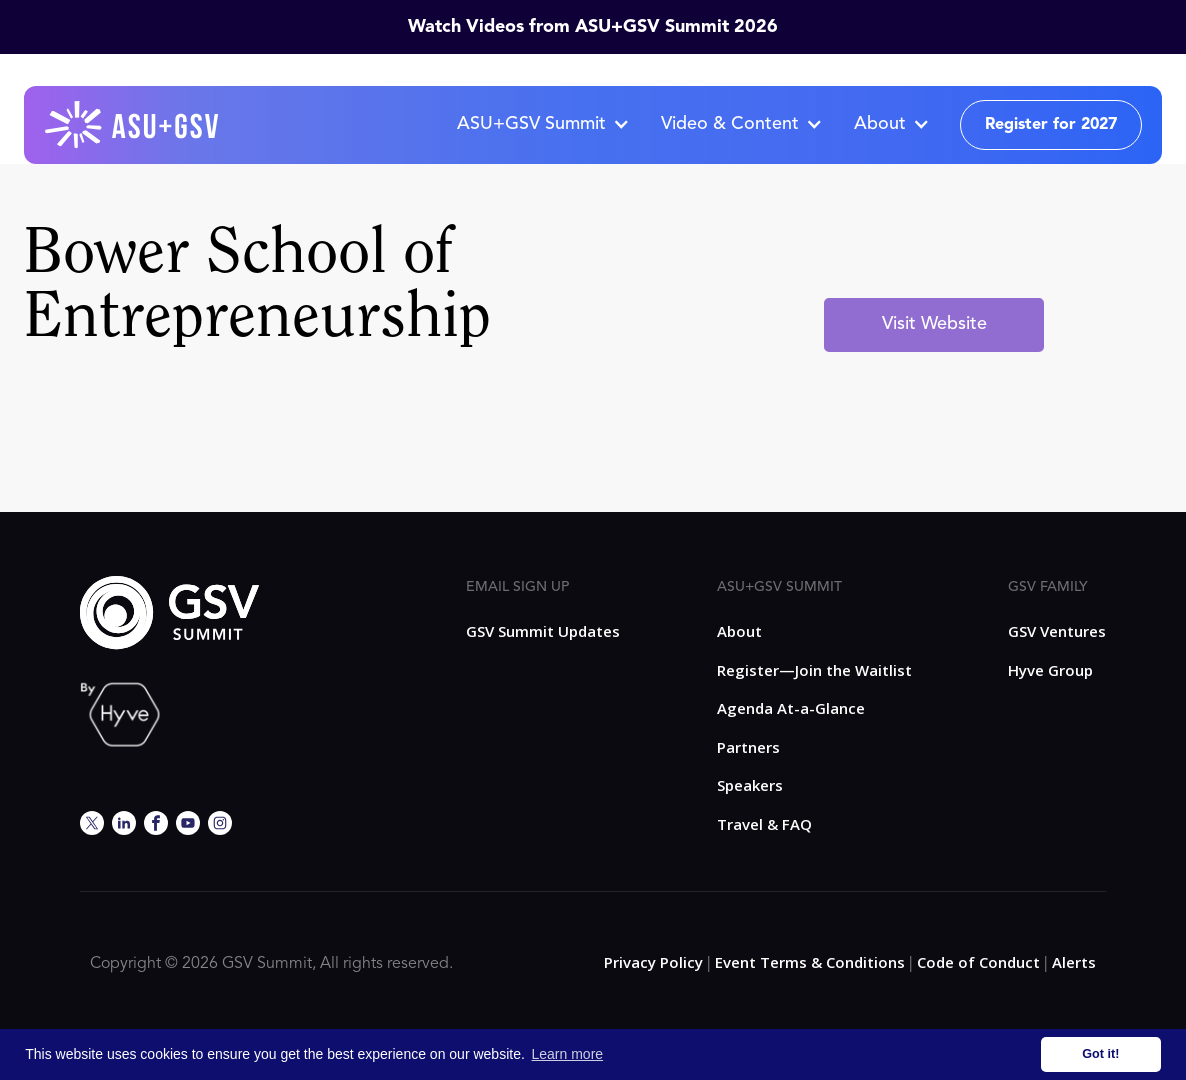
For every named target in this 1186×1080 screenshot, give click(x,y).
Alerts (1074, 962)
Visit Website (934, 324)
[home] (133, 125)
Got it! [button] (1100, 1054)
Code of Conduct (978, 962)
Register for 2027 (1051, 125)
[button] (542, 125)
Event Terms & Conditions (810, 962)
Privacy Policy (653, 962)
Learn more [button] (568, 1054)
